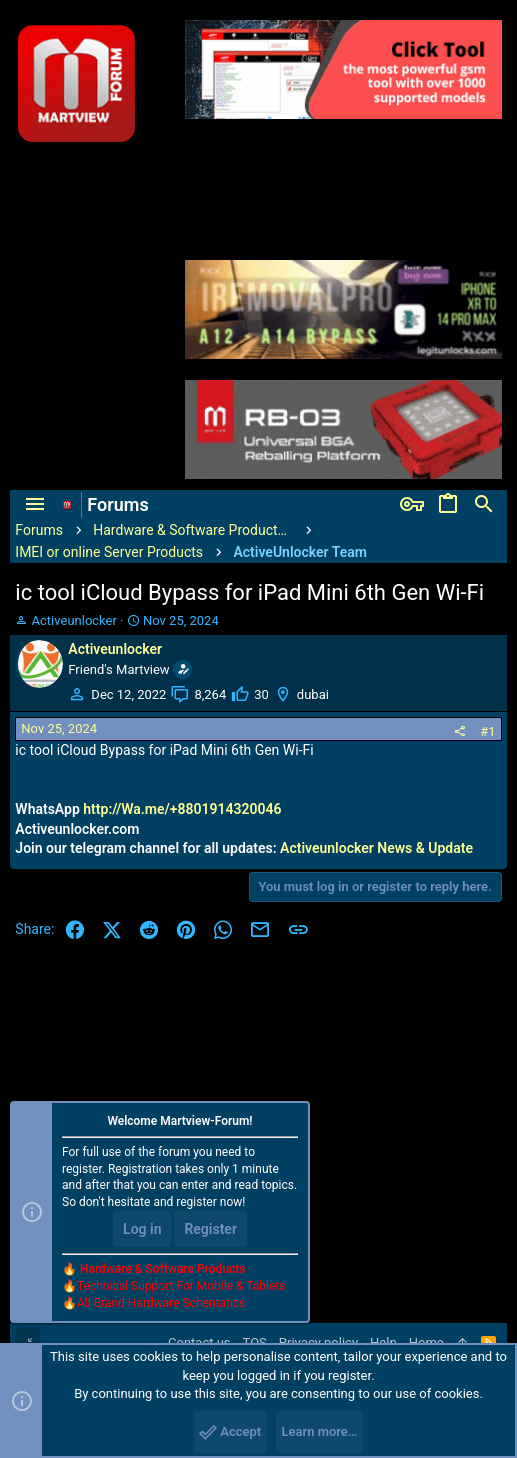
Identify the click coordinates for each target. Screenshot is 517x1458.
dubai (313, 694)
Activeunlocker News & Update (376, 848)
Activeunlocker (74, 620)
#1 (487, 731)
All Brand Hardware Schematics (161, 1303)
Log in (142, 1229)
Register (210, 1229)
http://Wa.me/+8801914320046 (182, 809)
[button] (35, 505)
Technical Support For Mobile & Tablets (181, 1286)
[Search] (484, 505)
